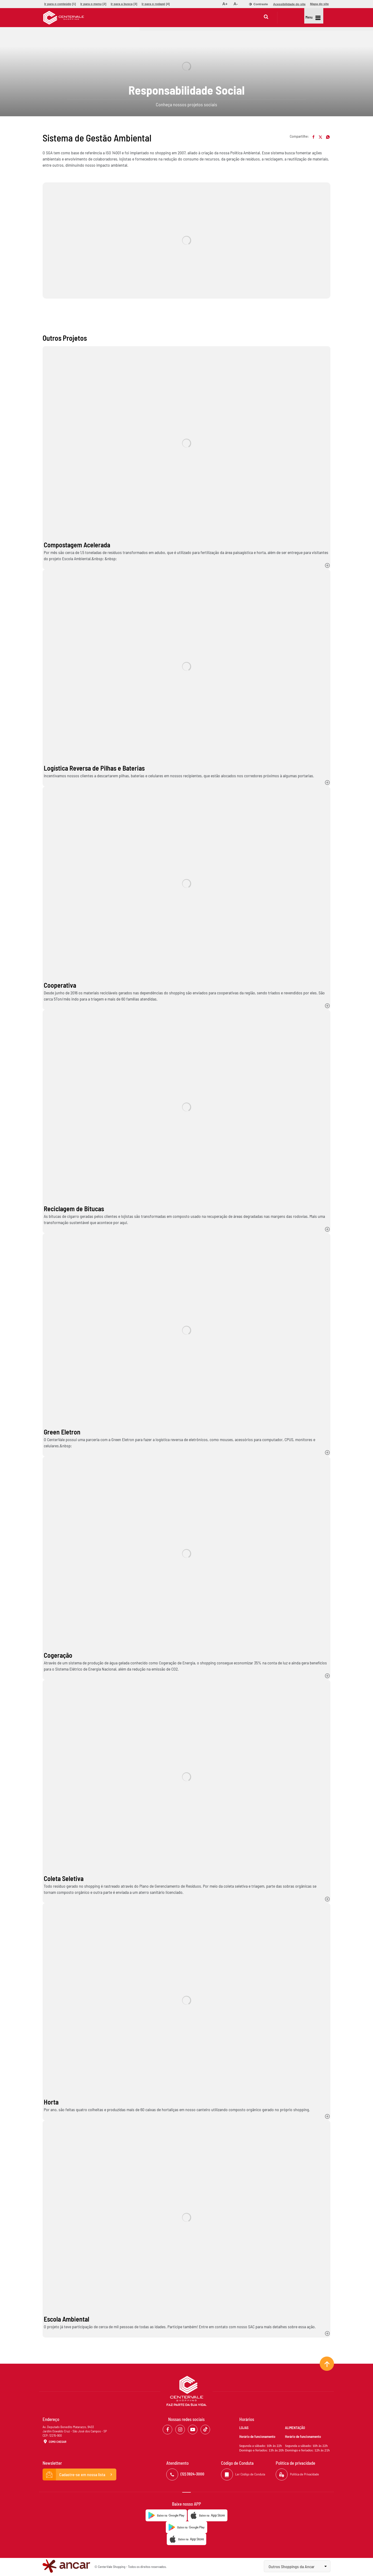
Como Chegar (54, 2442)
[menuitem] (60, 4)
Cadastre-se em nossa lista (79, 2474)
